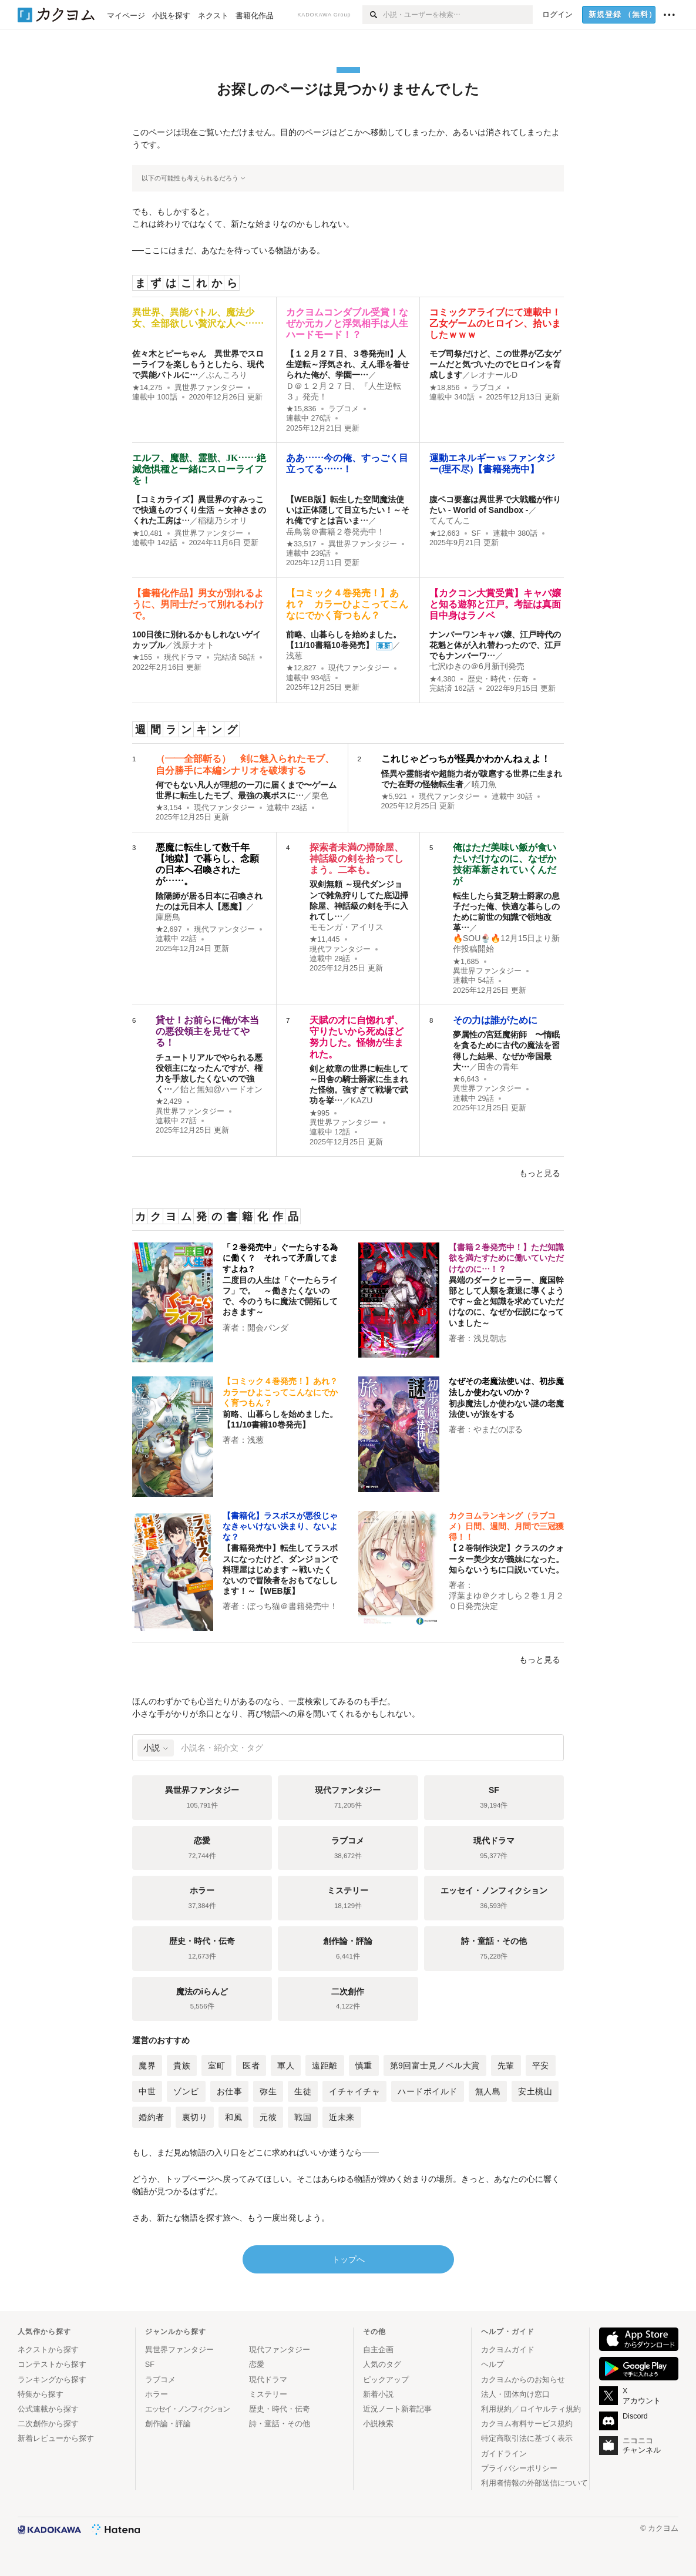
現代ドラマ (183, 657)
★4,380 (442, 679)
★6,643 (466, 1079)
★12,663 (444, 533)
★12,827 (301, 668)
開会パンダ (267, 1327)
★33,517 (301, 544)
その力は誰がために (495, 1020)
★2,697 (169, 929)
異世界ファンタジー (208, 388)
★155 (142, 657)
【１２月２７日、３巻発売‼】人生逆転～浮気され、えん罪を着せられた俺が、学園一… (347, 364)
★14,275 (147, 388)
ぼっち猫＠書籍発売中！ (292, 1606)
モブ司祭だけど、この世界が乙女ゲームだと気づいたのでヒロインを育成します (495, 364)
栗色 (320, 795)
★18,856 (444, 388)
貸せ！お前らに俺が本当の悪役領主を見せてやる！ (207, 1031)
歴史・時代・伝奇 (498, 679)
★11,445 (325, 939)
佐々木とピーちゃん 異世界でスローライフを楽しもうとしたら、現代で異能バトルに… (198, 364)
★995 (319, 1113)
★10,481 (147, 533)
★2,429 (169, 1101)
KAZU (361, 1100)
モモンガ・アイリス (347, 927)
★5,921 (394, 796)
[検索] (372, 14)
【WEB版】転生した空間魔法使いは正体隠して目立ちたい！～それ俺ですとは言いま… (347, 510)
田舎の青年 (498, 1067)
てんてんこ (449, 520)
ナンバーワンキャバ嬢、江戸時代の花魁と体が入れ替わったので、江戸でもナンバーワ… (495, 645)
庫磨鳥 (168, 917)
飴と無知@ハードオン (221, 1089)
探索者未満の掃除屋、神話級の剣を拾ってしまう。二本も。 (357, 858)
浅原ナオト (193, 645)
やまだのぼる (498, 1429)
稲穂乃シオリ (222, 520)
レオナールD (493, 374)
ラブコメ (343, 409)
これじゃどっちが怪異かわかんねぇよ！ (465, 759)
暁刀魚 (484, 784)
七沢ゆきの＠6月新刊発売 (476, 666)
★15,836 (301, 409)
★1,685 (466, 962)
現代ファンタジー (358, 668)
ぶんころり (226, 374)
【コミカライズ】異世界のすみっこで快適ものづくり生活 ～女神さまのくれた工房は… (199, 510)
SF (476, 533)
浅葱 (294, 655)
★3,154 (169, 808)
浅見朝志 (489, 1338)
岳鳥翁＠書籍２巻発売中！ (335, 531)
